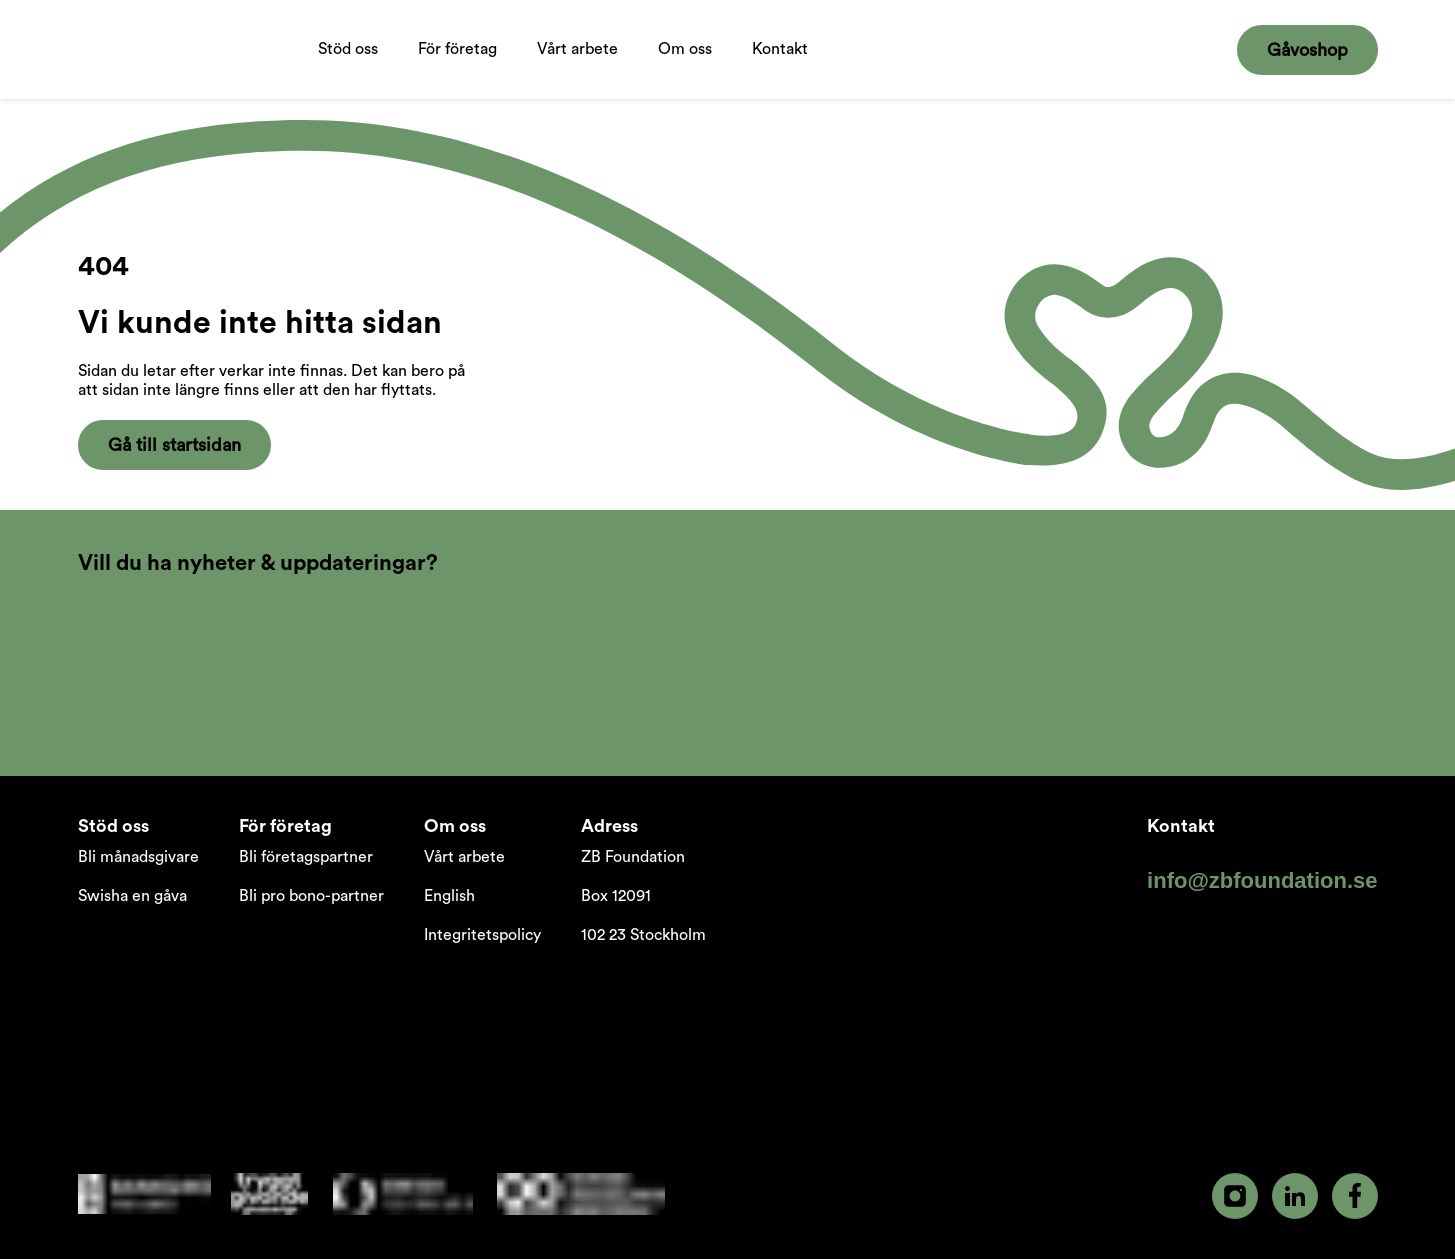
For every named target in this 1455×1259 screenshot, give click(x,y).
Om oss (685, 70)
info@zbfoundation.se (1262, 880)
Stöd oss (348, 70)
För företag (457, 70)
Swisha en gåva (132, 896)
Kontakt (780, 49)
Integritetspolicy (482, 935)
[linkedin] (1295, 1196)
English (449, 896)
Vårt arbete (577, 70)
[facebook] (1355, 1196)
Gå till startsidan (174, 445)
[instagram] (1235, 1196)
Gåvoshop (1307, 50)
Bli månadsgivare (138, 857)
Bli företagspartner (306, 857)
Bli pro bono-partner (311, 896)
